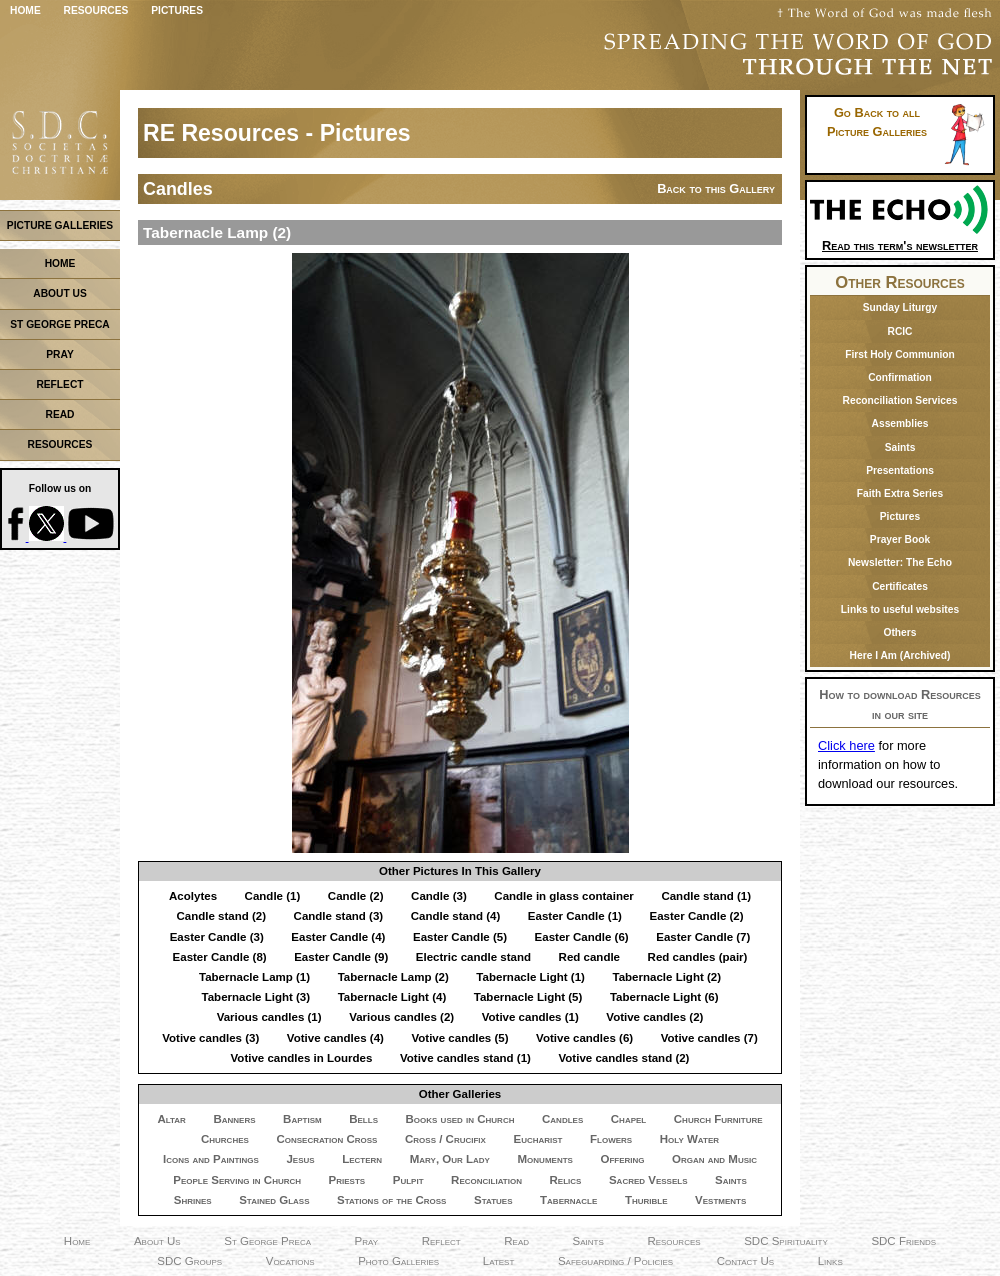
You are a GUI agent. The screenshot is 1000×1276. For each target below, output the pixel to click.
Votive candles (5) (459, 1038)
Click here (846, 745)
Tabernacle (568, 1200)
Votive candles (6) (584, 1038)
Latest (499, 1261)
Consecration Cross (326, 1139)
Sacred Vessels (648, 1180)
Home (25, 10)
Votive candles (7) (709, 1038)
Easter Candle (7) (703, 937)
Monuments (545, 1159)
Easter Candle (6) (582, 937)
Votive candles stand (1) (465, 1058)
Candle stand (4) (456, 916)
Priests (347, 1180)
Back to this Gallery (716, 188)
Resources (96, 10)
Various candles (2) (401, 1017)
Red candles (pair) (698, 957)
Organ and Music (714, 1159)
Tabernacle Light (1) (530, 977)
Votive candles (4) (335, 1038)
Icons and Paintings (211, 1159)
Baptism (302, 1119)
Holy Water (689, 1139)
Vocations (290, 1261)
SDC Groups (189, 1261)
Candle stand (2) (221, 916)
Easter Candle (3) (217, 937)
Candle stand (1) (706, 896)
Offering (622, 1159)
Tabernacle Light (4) (392, 997)
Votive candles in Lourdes (302, 1058)
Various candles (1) (269, 1017)
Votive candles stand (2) (623, 1058)
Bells (363, 1119)
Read (516, 1241)
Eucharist (537, 1139)
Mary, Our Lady (450, 1159)
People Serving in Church (237, 1180)
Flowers (611, 1139)
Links (830, 1261)
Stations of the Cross (391, 1200)
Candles (562, 1119)
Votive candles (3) (210, 1038)
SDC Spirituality (786, 1241)
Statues (493, 1200)
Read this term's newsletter (900, 238)
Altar (171, 1119)
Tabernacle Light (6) (664, 997)
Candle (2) (356, 896)
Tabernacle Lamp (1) (254, 977)
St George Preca (267, 1241)
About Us (157, 1241)
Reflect (441, 1241)
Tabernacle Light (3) (256, 997)
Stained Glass (274, 1200)
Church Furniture (718, 1119)
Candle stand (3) (339, 916)
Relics (566, 1180)
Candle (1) (273, 896)
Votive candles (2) (654, 1017)
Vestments (720, 1200)
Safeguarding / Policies (615, 1261)
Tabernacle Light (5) (528, 997)
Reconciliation (486, 1180)
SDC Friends (903, 1241)
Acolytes (193, 896)
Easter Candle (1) (575, 916)
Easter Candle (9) (341, 957)
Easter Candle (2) (696, 916)
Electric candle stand (473, 957)
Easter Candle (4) (338, 937)
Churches (225, 1139)
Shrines (193, 1200)
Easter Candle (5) (460, 937)
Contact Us (745, 1261)
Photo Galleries (398, 1261)
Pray (367, 1241)
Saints (731, 1180)
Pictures (177, 10)
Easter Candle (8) (220, 957)
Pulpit (408, 1180)
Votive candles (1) (530, 1017)
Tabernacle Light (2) (666, 977)
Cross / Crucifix (445, 1139)
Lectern (362, 1159)
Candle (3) (439, 896)
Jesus (300, 1159)
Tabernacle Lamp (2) (393, 977)
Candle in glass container (564, 896)
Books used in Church (460, 1119)
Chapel (628, 1119)
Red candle (589, 957)
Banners (234, 1119)
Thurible (646, 1200)
